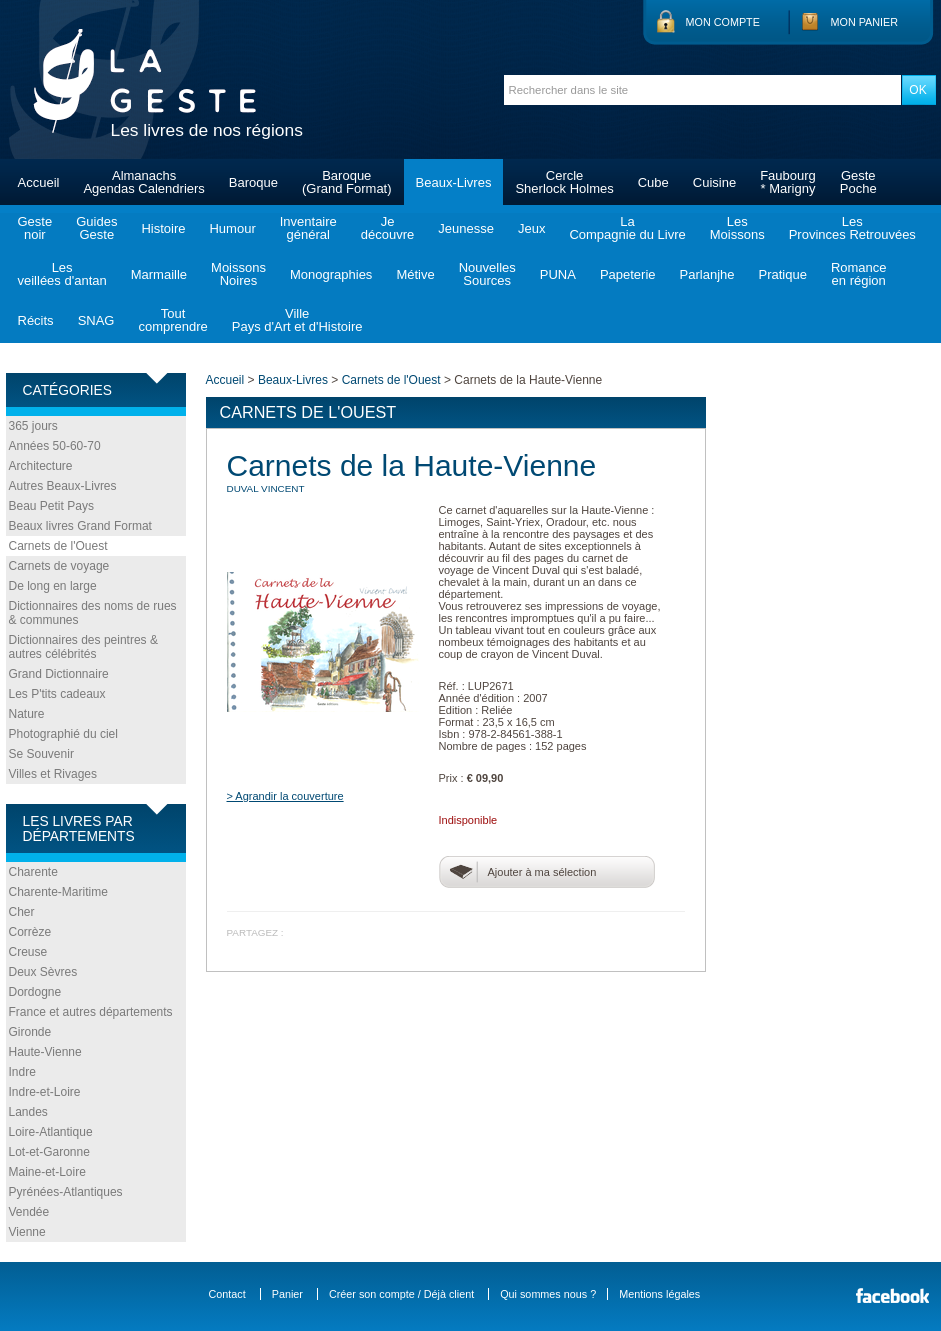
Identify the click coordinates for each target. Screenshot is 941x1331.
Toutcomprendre (172, 320)
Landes (28, 1112)
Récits (36, 320)
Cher (22, 912)
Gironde (30, 1032)
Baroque (253, 182)
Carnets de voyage (59, 566)
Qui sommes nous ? (548, 1294)
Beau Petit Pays (51, 506)
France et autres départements (91, 1012)
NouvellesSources (487, 274)
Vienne (27, 1232)
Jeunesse (466, 228)
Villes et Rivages (53, 774)
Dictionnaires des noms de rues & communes (93, 613)
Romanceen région (859, 274)
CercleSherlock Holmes (564, 182)
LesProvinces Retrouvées (852, 228)
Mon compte (723, 22)
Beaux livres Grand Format (80, 526)
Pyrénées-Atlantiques (66, 1192)
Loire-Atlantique (51, 1132)
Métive (415, 274)
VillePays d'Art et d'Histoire (297, 320)
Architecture (41, 466)
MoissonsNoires (238, 274)
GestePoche (858, 182)
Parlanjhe (707, 274)
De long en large (53, 586)
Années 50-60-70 (55, 446)
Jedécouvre (387, 228)
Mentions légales (659, 1294)
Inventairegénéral (308, 228)
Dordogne (35, 992)
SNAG (96, 320)
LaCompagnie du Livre (627, 228)
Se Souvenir (41, 754)
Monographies (331, 274)
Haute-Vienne (45, 1052)
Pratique (782, 274)
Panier (287, 1294)
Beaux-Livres (454, 182)
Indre (22, 1072)
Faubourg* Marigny (788, 182)
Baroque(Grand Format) (347, 182)
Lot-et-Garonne (49, 1152)
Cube (653, 182)
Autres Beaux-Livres (63, 486)
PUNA (558, 274)
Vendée (29, 1212)
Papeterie (628, 274)
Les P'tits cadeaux (57, 694)
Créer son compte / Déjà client (401, 1294)
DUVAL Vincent (266, 488)
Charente (33, 872)
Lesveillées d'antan (62, 274)
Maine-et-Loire (47, 1172)
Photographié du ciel (63, 734)
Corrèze (30, 932)
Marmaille (159, 274)
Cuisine (714, 182)
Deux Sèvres (43, 972)
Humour (232, 228)
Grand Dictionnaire (59, 674)
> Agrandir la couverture (285, 796)
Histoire (163, 228)
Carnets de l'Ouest (58, 546)
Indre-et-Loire (45, 1092)
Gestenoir (35, 228)
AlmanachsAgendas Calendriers (143, 182)
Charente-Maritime (58, 892)
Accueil (39, 182)
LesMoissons (737, 228)
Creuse (28, 952)
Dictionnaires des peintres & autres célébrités (83, 647)
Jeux (531, 228)
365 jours (33, 426)
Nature (27, 714)
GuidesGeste (96, 228)
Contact (227, 1294)
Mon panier (865, 22)
